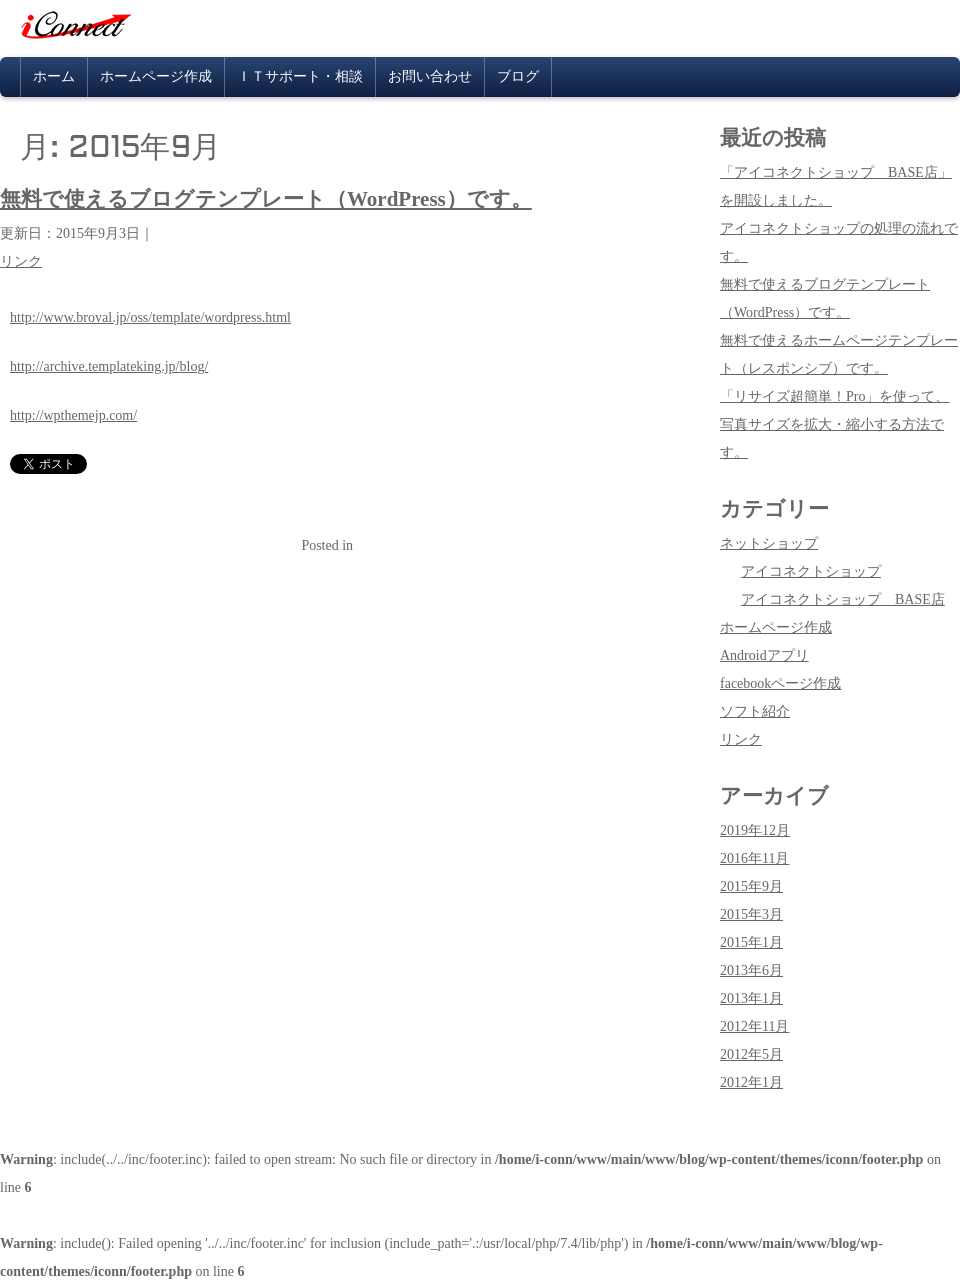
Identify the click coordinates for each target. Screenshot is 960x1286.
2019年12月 (755, 830)
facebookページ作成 (780, 683)
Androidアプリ (764, 655)
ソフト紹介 (755, 711)
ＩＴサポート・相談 (300, 76)
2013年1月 (751, 998)
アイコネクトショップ (811, 571)
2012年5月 (751, 1054)
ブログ (518, 76)
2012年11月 (754, 1026)
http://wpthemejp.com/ (73, 415)
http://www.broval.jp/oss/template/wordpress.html (150, 317)
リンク (21, 261)
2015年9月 (751, 886)
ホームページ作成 (156, 76)
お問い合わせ (430, 76)
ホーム (54, 76)
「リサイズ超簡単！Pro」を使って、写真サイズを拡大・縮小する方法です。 (834, 424)
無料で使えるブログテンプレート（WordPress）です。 (266, 199)
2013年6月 (751, 970)
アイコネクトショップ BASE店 (843, 599)
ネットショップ (769, 543)
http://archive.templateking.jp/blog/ (109, 366)
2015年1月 (751, 942)
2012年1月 (751, 1082)
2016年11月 (754, 858)
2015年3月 (751, 914)
